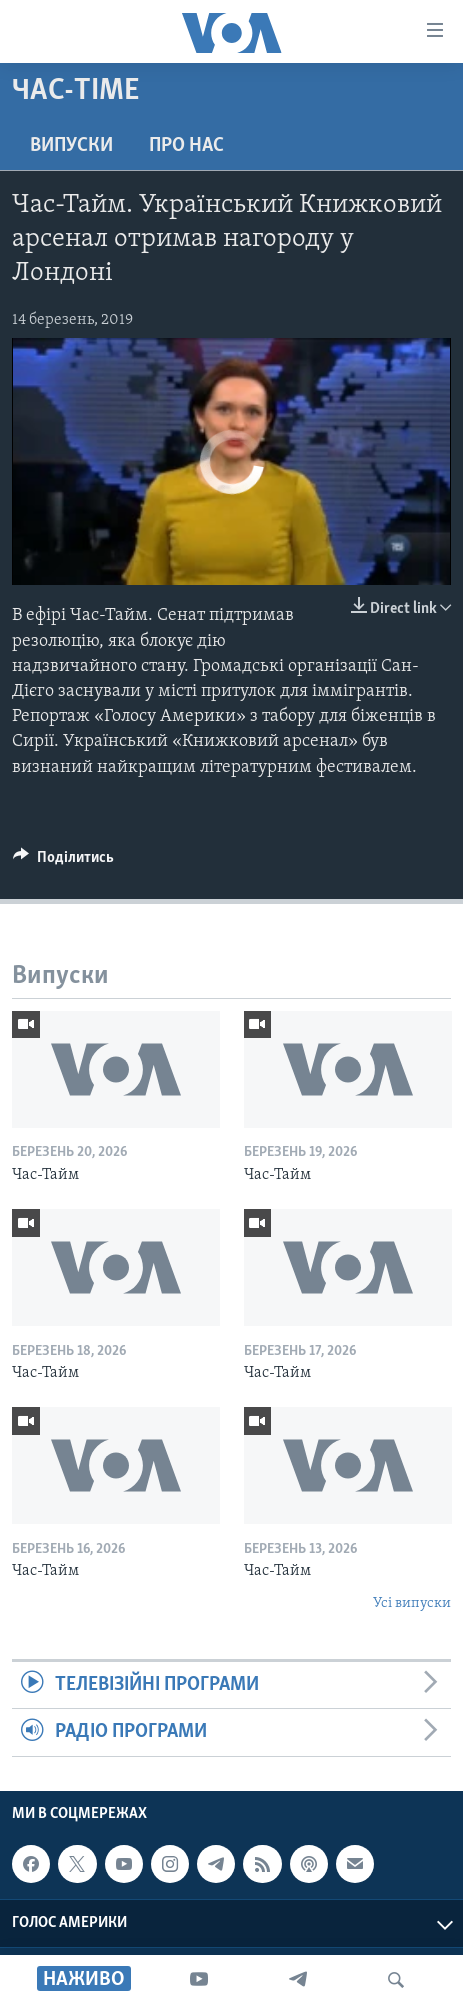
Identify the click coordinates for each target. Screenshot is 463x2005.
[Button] (63, 862)
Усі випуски (412, 1603)
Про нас (186, 146)
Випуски (71, 146)
